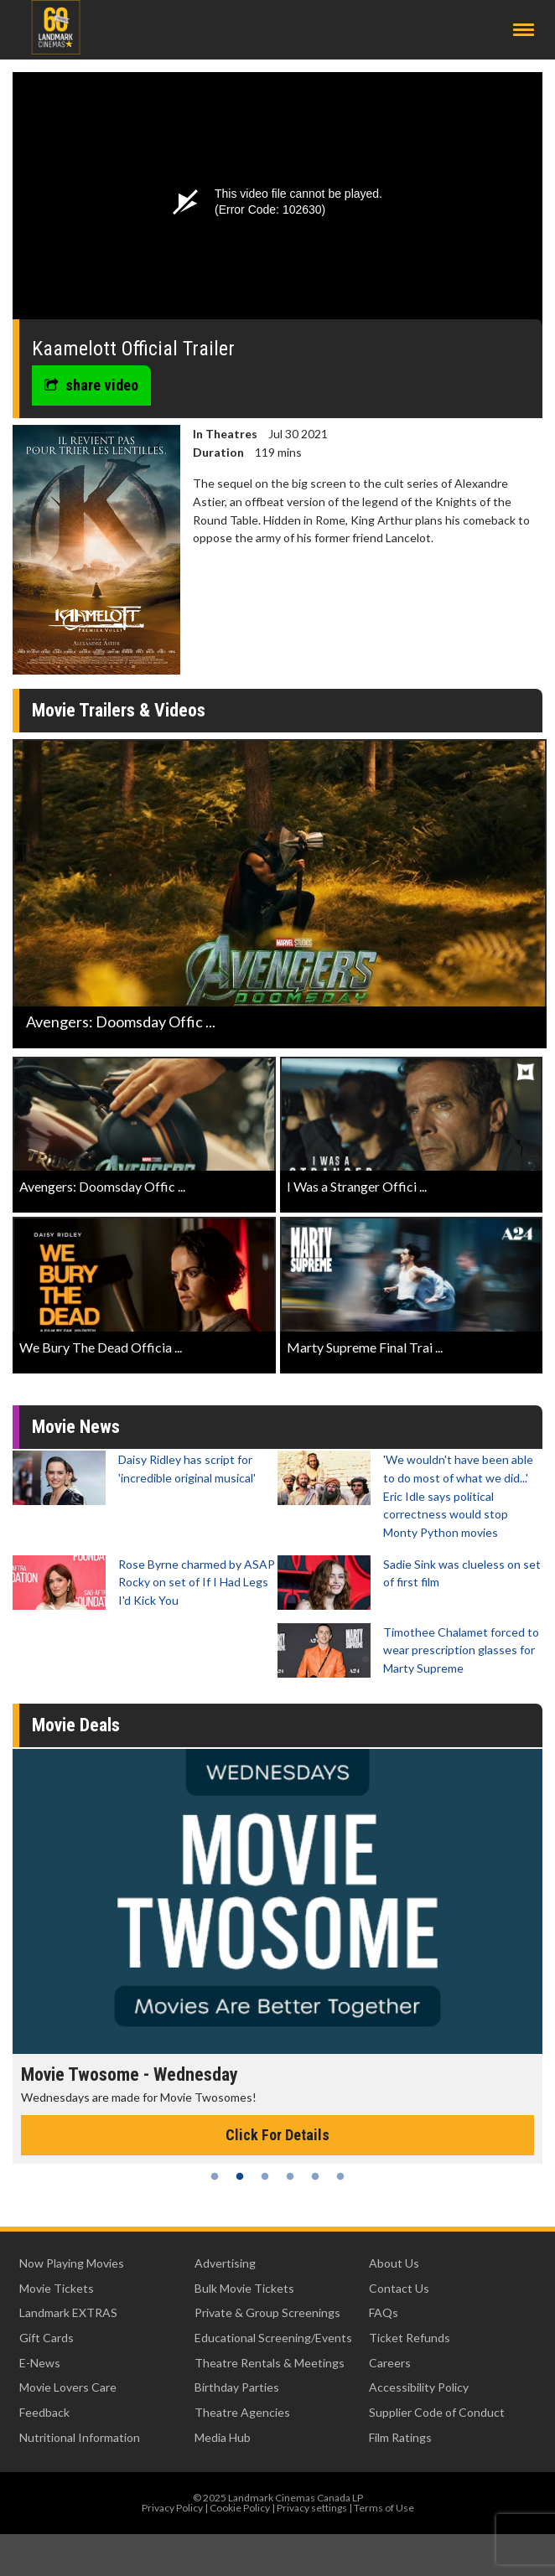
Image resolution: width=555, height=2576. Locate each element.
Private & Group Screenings (267, 2312)
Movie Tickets (56, 2288)
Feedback (44, 2412)
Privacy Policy (172, 2507)
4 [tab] (290, 2176)
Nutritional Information (79, 2437)
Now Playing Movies (71, 2263)
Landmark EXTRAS (68, 2312)
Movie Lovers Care (68, 2387)
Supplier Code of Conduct (437, 2412)
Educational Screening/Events (273, 2337)
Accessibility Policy (419, 2387)
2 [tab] (239, 2176)
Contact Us (399, 2288)
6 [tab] (340, 2176)
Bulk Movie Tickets (244, 2288)
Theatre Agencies (242, 2412)
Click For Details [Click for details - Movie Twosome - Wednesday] (277, 2135)
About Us (394, 2263)
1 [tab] (214, 2176)
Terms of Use (384, 2507)
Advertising (225, 2263)
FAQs (383, 2312)
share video (91, 385)
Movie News (76, 1426)
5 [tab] (315, 2176)
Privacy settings (312, 2507)
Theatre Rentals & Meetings (270, 2363)
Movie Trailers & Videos (118, 710)
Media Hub (223, 2437)
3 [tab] (265, 2176)
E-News (39, 2363)
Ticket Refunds (409, 2337)
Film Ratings (400, 2437)
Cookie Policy (240, 2507)
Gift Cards (46, 2337)
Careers (390, 2363)
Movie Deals (76, 1725)
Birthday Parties (237, 2387)
